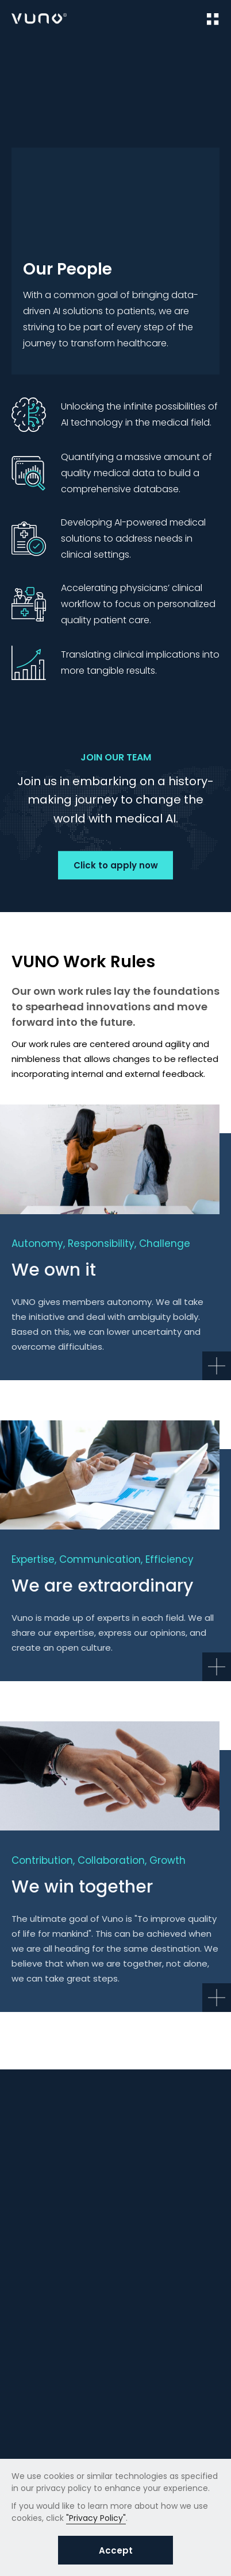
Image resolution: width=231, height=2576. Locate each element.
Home (22, 57)
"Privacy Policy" (96, 2518)
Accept (116, 2550)
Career (60, 57)
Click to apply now (116, 865)
